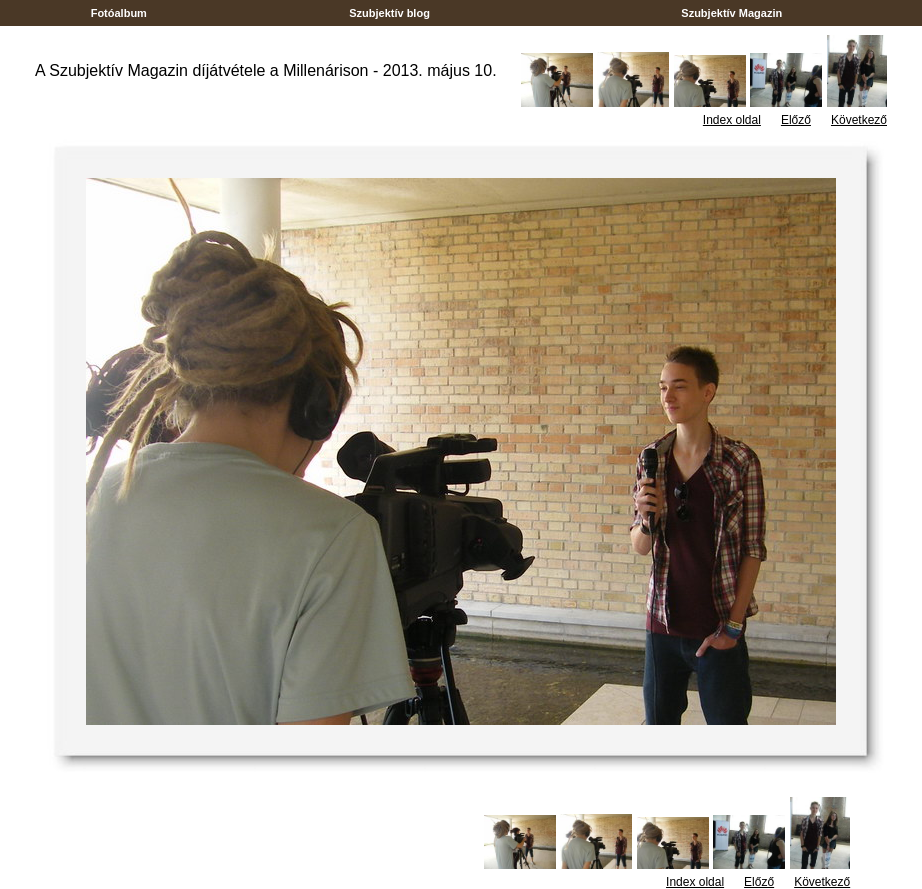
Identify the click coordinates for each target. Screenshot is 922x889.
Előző (796, 120)
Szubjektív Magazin (731, 13)
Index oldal (732, 120)
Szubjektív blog (389, 13)
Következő (859, 120)
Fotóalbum (119, 13)
